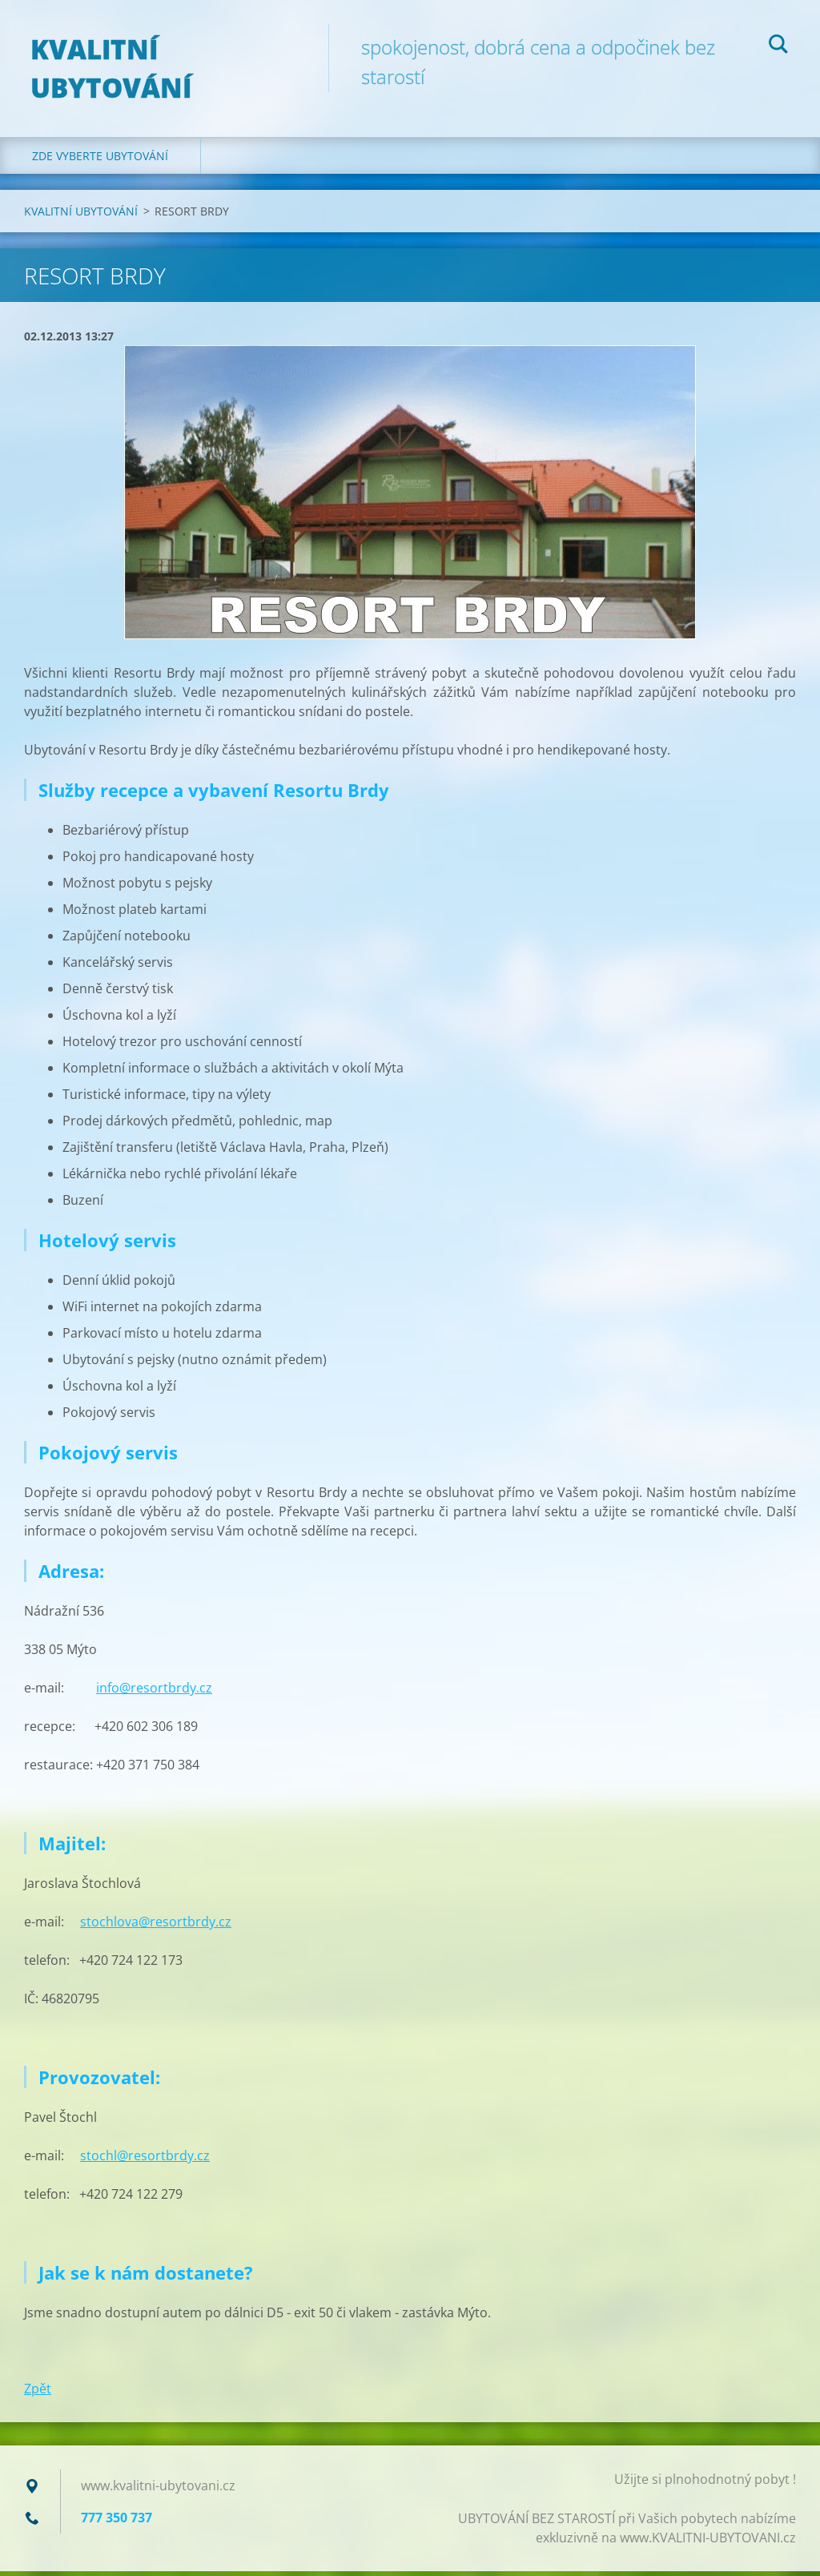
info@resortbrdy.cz (154, 1692)
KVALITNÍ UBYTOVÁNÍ (81, 215)
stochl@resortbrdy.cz (145, 2160)
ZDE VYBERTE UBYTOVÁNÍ (100, 159)
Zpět (37, 2393)
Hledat (778, 46)
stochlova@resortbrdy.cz (155, 1926)
